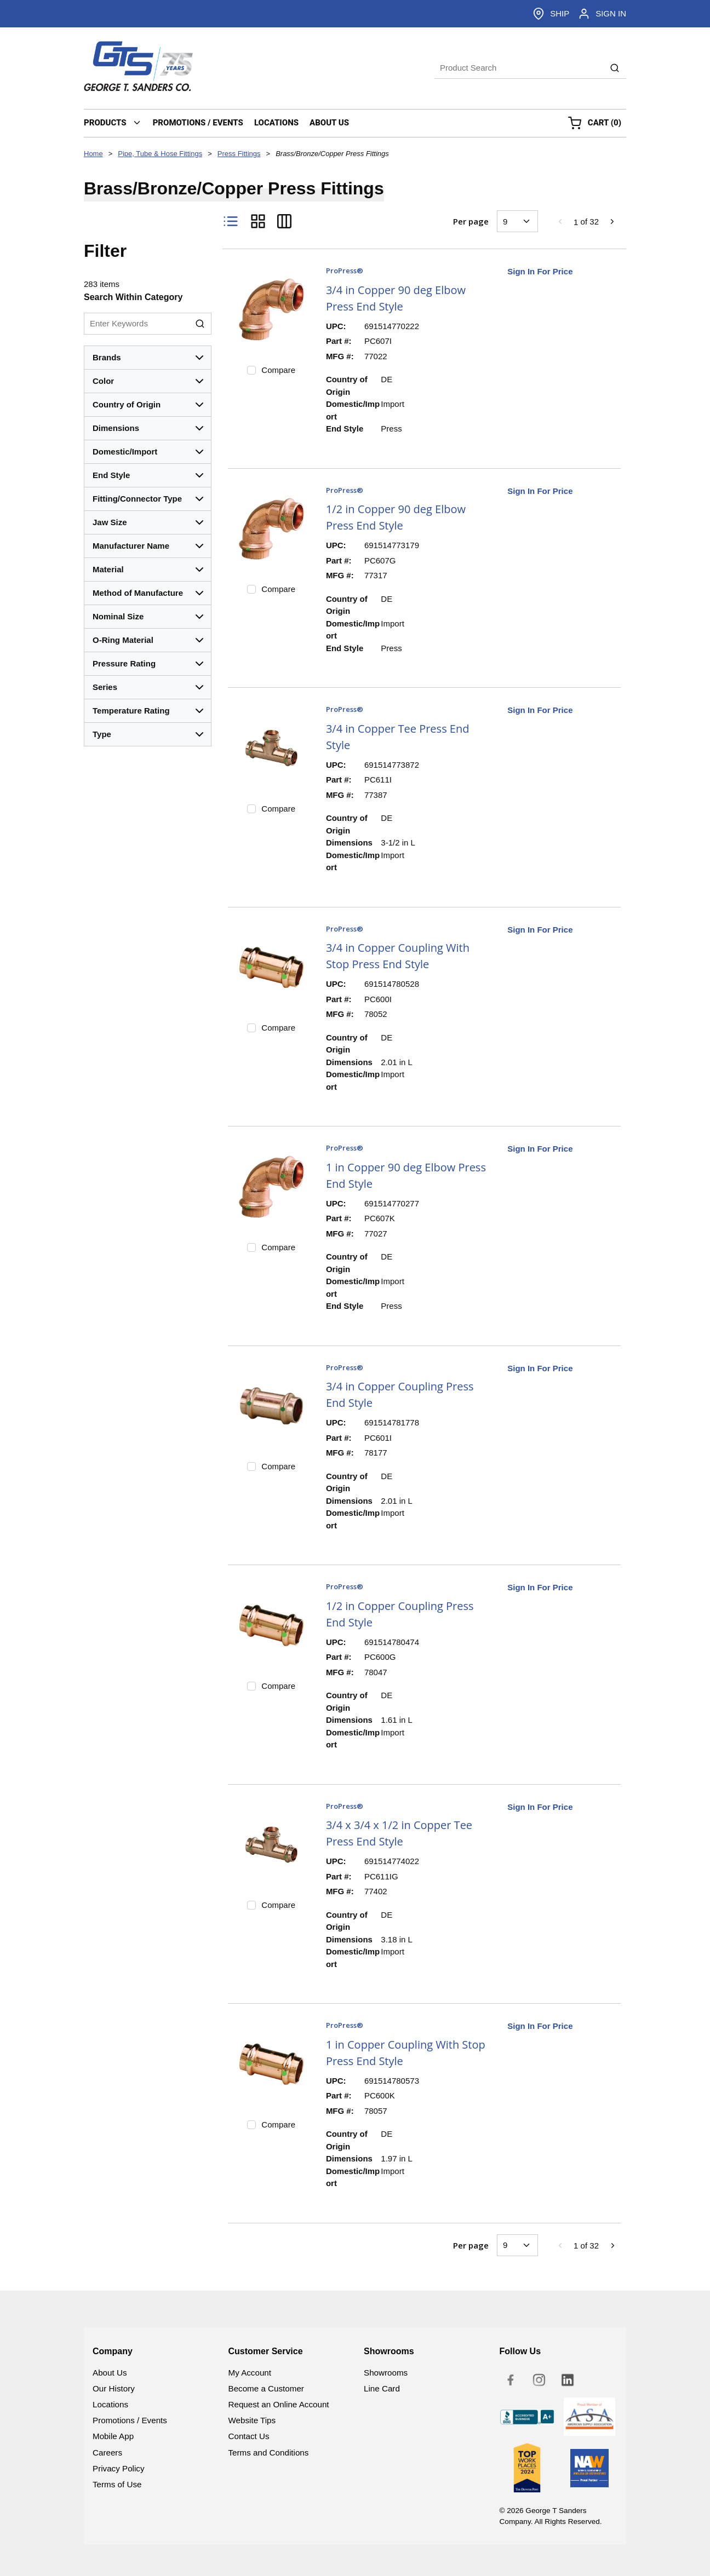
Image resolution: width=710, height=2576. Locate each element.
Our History (114, 2388)
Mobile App (113, 2436)
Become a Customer (266, 2388)
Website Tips (252, 2420)
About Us (110, 2372)
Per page (471, 221)
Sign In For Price (539, 271)
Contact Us (249, 2436)
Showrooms (386, 2372)
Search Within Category (133, 297)
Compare (278, 370)
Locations (110, 2404)
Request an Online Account (278, 2404)
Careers (107, 2452)
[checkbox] (251, 370)
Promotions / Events (130, 2420)
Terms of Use (117, 2484)
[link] (559, 221)
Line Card (382, 2388)
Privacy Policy (119, 2468)
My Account (250, 2372)
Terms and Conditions (268, 2452)
